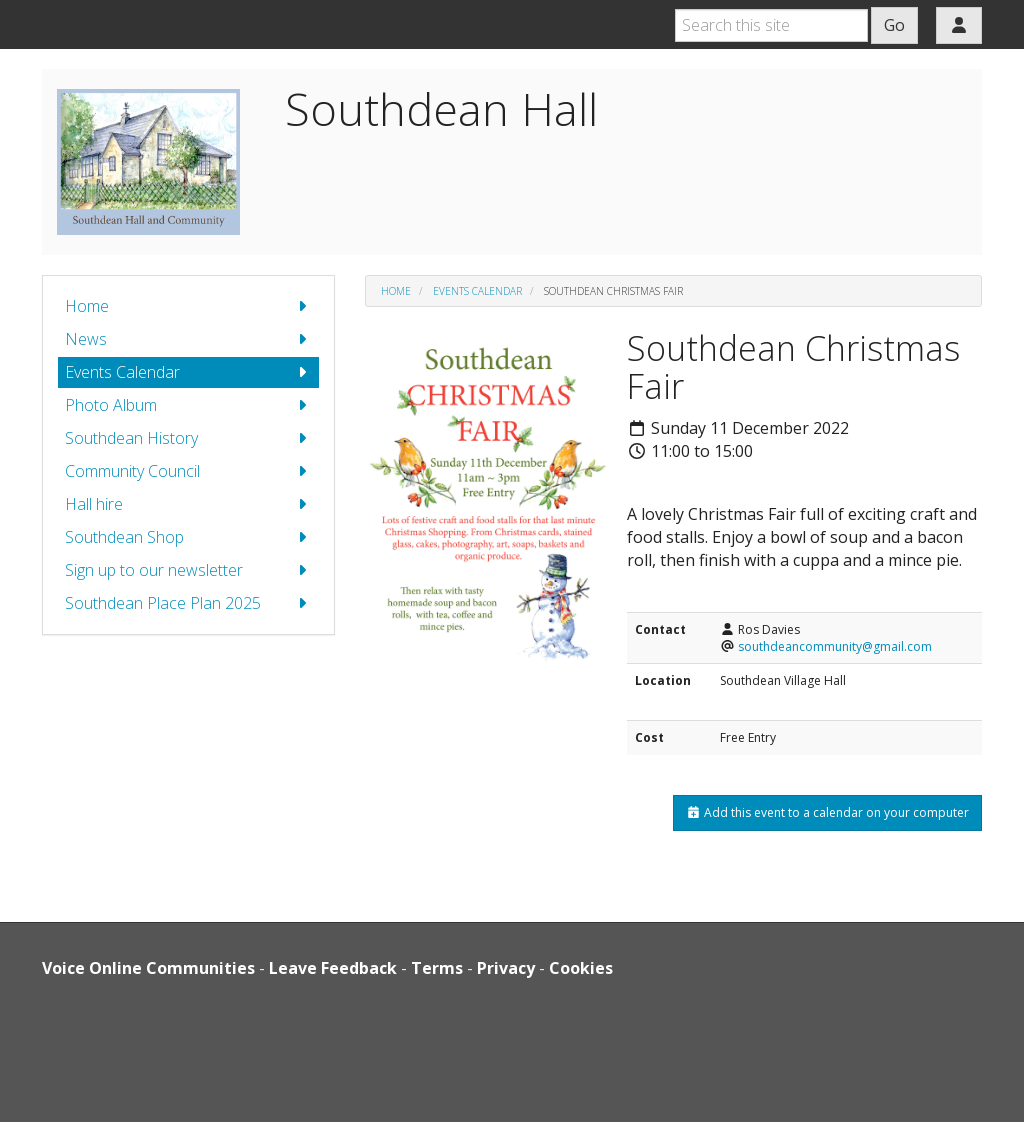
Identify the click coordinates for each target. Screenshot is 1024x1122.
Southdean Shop (188, 537)
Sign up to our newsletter (188, 570)
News (188, 339)
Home (188, 306)
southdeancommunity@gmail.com (835, 646)
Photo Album (188, 405)
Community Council (188, 471)
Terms (437, 968)
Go (894, 25)
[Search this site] (771, 25)
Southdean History (188, 438)
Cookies (581, 968)
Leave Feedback (333, 968)
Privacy (506, 968)
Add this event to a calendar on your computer (827, 812)
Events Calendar (188, 372)
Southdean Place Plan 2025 (188, 603)
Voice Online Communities (148, 968)
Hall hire (188, 504)
